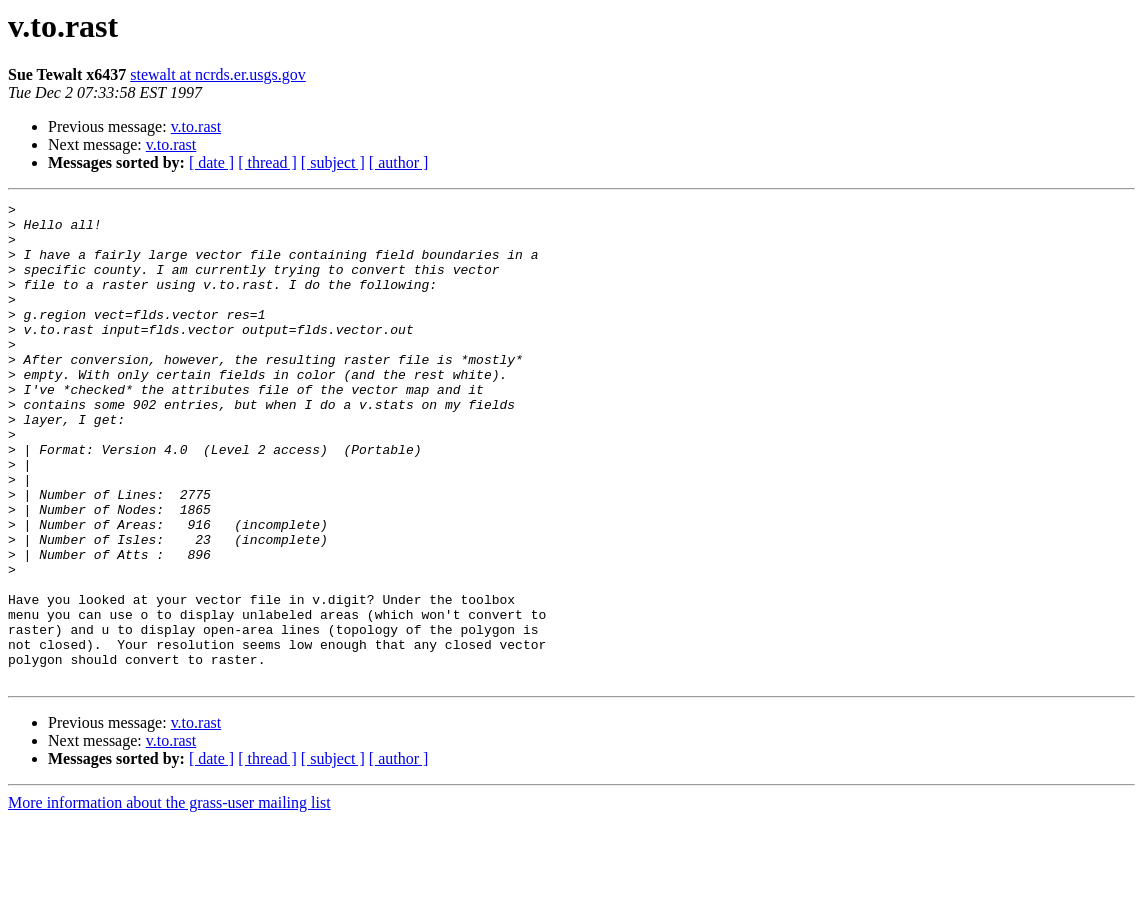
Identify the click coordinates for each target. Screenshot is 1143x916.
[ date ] (211, 162)
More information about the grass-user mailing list (169, 898)
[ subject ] (333, 162)
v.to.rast (196, 126)
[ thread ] (267, 162)
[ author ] (399, 162)
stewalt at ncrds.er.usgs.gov (218, 74)
